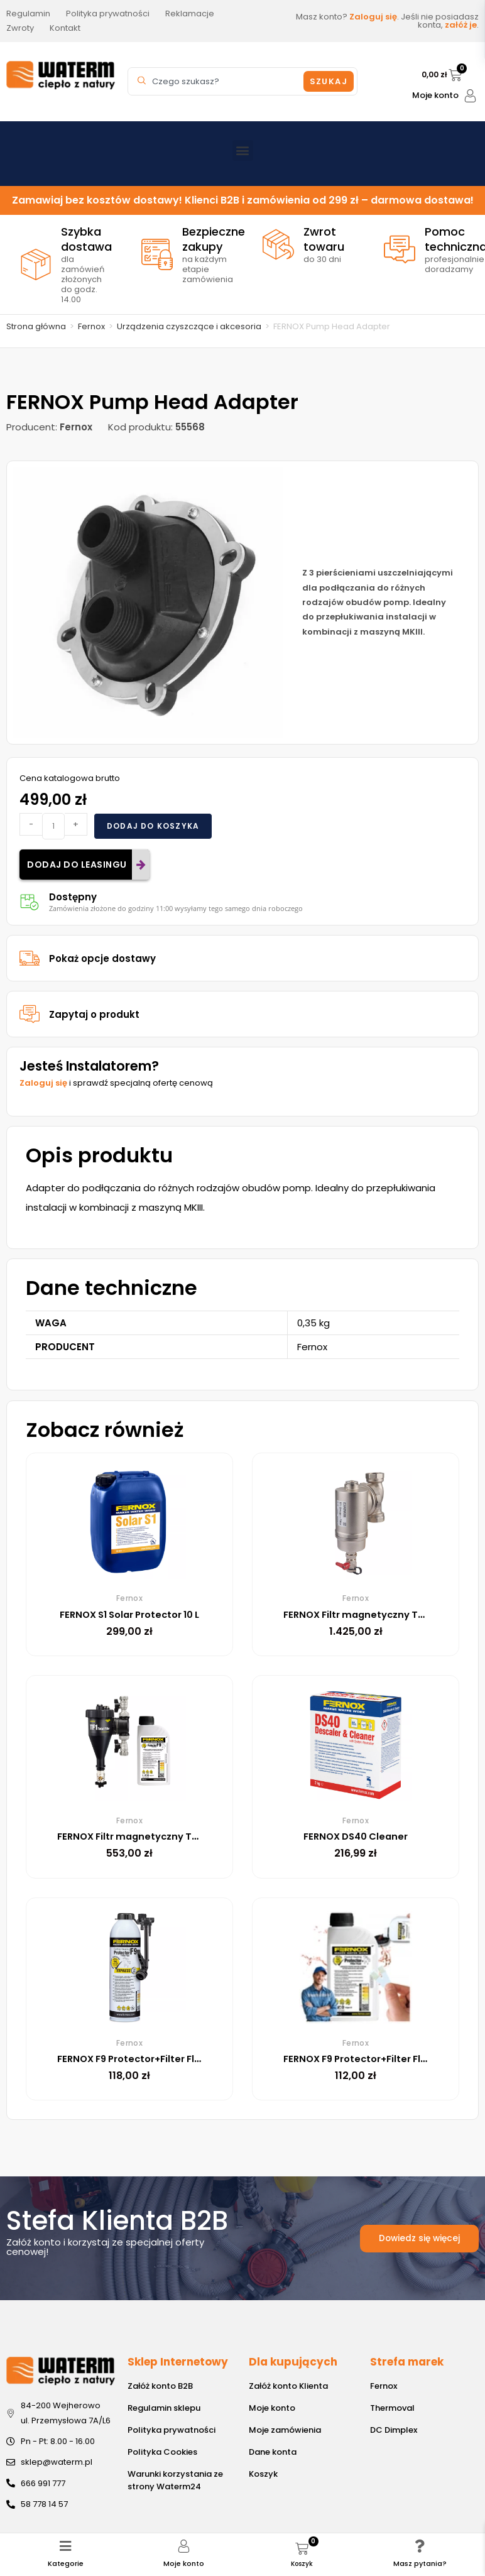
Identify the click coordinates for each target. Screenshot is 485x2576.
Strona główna (36, 326)
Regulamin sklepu (164, 2408)
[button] (242, 150)
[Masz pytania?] (420, 2536)
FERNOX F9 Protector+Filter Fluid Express (160, 2058)
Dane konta (273, 2452)
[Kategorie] (65, 2536)
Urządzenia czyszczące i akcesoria (189, 326)
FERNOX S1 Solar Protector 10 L (134, 1614)
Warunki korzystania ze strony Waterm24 (175, 2480)
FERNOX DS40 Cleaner (356, 1836)
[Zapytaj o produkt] (29, 1014)
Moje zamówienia (285, 2430)
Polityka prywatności (171, 2430)
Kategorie (65, 2553)
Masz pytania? (419, 2553)
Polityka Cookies (162, 2452)
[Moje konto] (470, 95)
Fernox (91, 326)
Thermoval (392, 2408)
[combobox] (217, 81)
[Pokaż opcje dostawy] (29, 958)
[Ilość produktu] (53, 826)
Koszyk (263, 2474)
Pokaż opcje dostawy (102, 958)
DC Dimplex (393, 2430)
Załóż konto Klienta (288, 2386)
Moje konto (435, 95)
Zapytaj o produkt (94, 1014)
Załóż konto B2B (160, 2386)
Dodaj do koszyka (153, 826)
